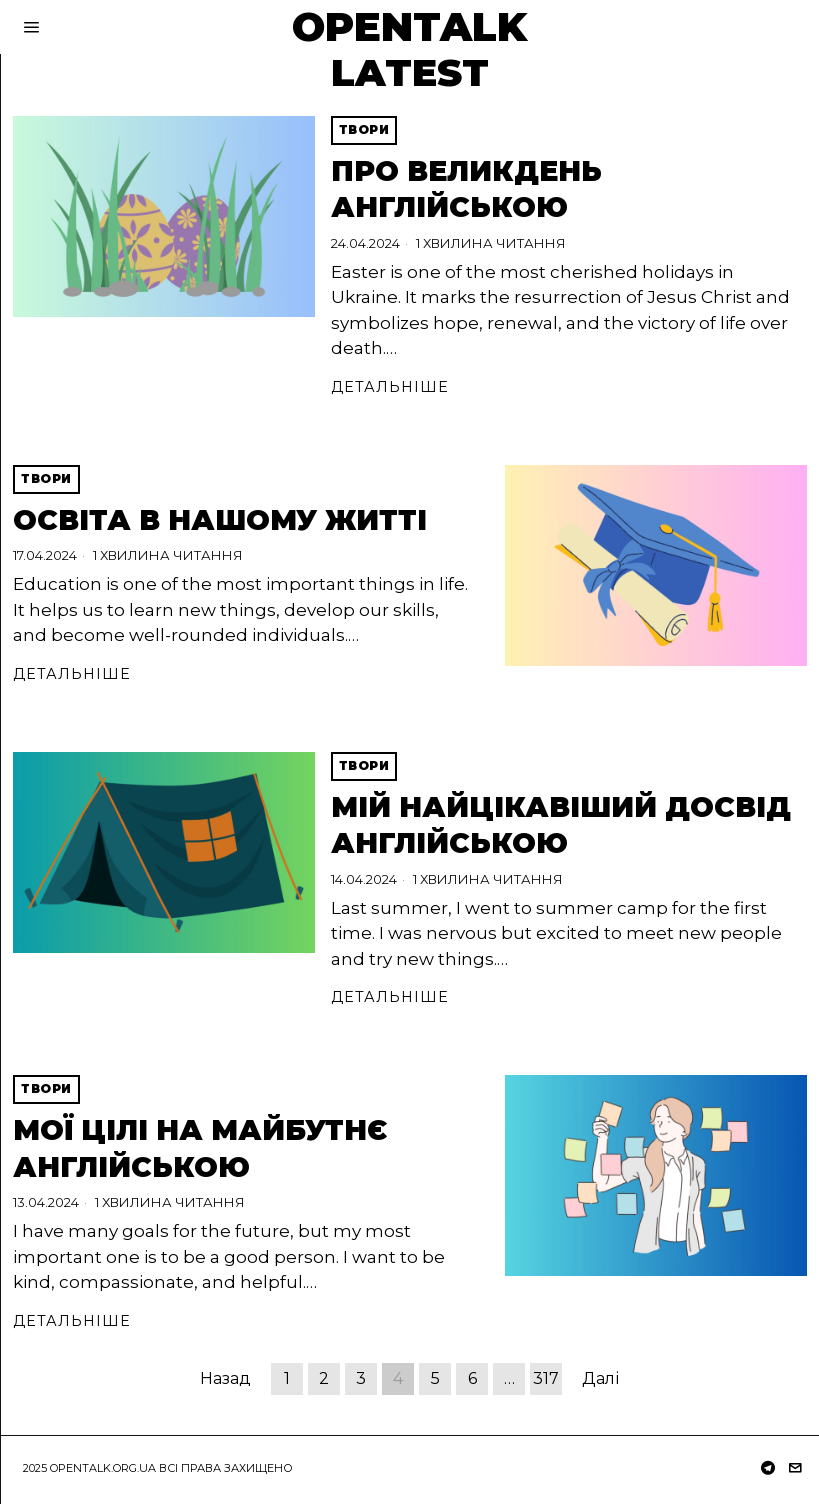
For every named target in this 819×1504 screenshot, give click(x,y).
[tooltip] (768, 1468)
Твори (364, 129)
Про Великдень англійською (466, 189)
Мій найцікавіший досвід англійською (561, 825)
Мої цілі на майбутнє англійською (200, 1148)
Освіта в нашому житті (220, 520)
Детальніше (390, 387)
